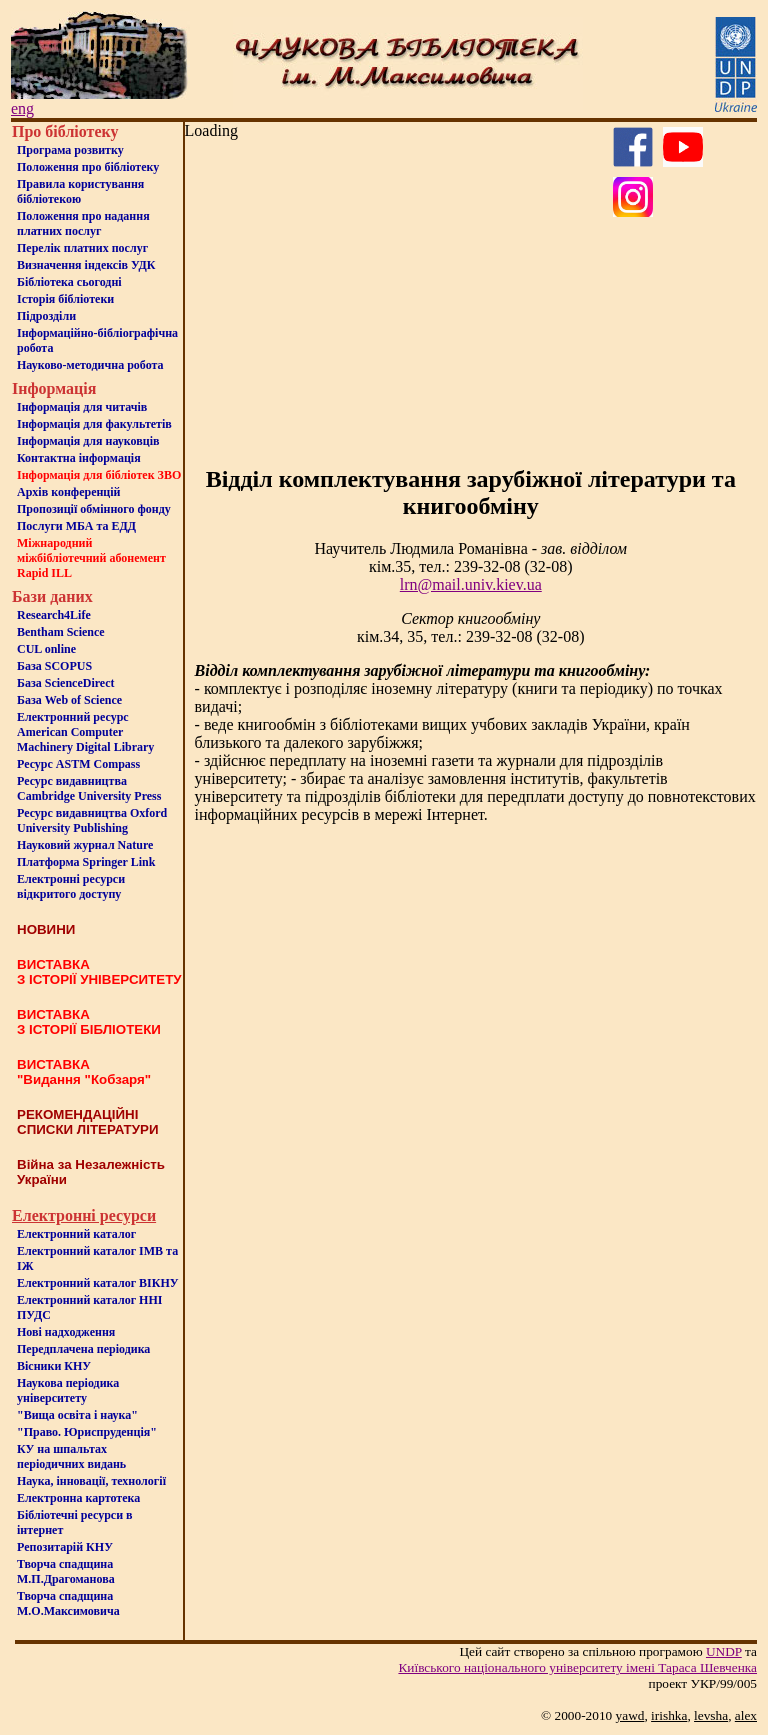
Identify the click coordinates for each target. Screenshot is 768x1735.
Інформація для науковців (88, 441)
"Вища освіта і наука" (77, 1415)
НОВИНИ (46, 929)
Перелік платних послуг (82, 248)
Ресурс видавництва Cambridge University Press (89, 788)
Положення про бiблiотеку (88, 167)
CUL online (46, 649)
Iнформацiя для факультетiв (94, 424)
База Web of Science (69, 700)
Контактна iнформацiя (79, 458)
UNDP (724, 1651)
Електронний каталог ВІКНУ (98, 1283)
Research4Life (54, 615)
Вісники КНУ (54, 1366)
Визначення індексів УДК (86, 265)
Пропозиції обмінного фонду (94, 509)
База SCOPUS (54, 666)
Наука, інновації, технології (91, 1481)
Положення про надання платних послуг (83, 223)
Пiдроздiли (46, 316)
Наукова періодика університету (68, 1390)
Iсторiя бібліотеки (65, 299)
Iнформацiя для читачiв (82, 407)
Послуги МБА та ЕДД (76, 526)
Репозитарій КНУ (65, 1547)
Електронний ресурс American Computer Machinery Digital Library (85, 732)
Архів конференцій (69, 492)
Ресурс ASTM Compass (78, 764)
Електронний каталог (76, 1234)
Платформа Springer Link (86, 862)
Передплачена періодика (83, 1349)
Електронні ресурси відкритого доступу (71, 886)
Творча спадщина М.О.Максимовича (68, 1603)
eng (22, 108)
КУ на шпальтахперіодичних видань (71, 1456)
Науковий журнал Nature (85, 845)
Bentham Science (61, 632)
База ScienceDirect (66, 683)
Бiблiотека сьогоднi (69, 282)
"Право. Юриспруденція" (87, 1432)
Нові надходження (66, 1332)
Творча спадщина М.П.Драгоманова (66, 1571)
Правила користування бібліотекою (80, 191)
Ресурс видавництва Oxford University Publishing (92, 820)
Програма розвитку (70, 150)
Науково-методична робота (90, 365)
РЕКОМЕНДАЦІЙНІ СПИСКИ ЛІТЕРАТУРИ (88, 1122)
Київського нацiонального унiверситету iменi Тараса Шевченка (577, 1667)
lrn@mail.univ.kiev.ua (471, 584)
